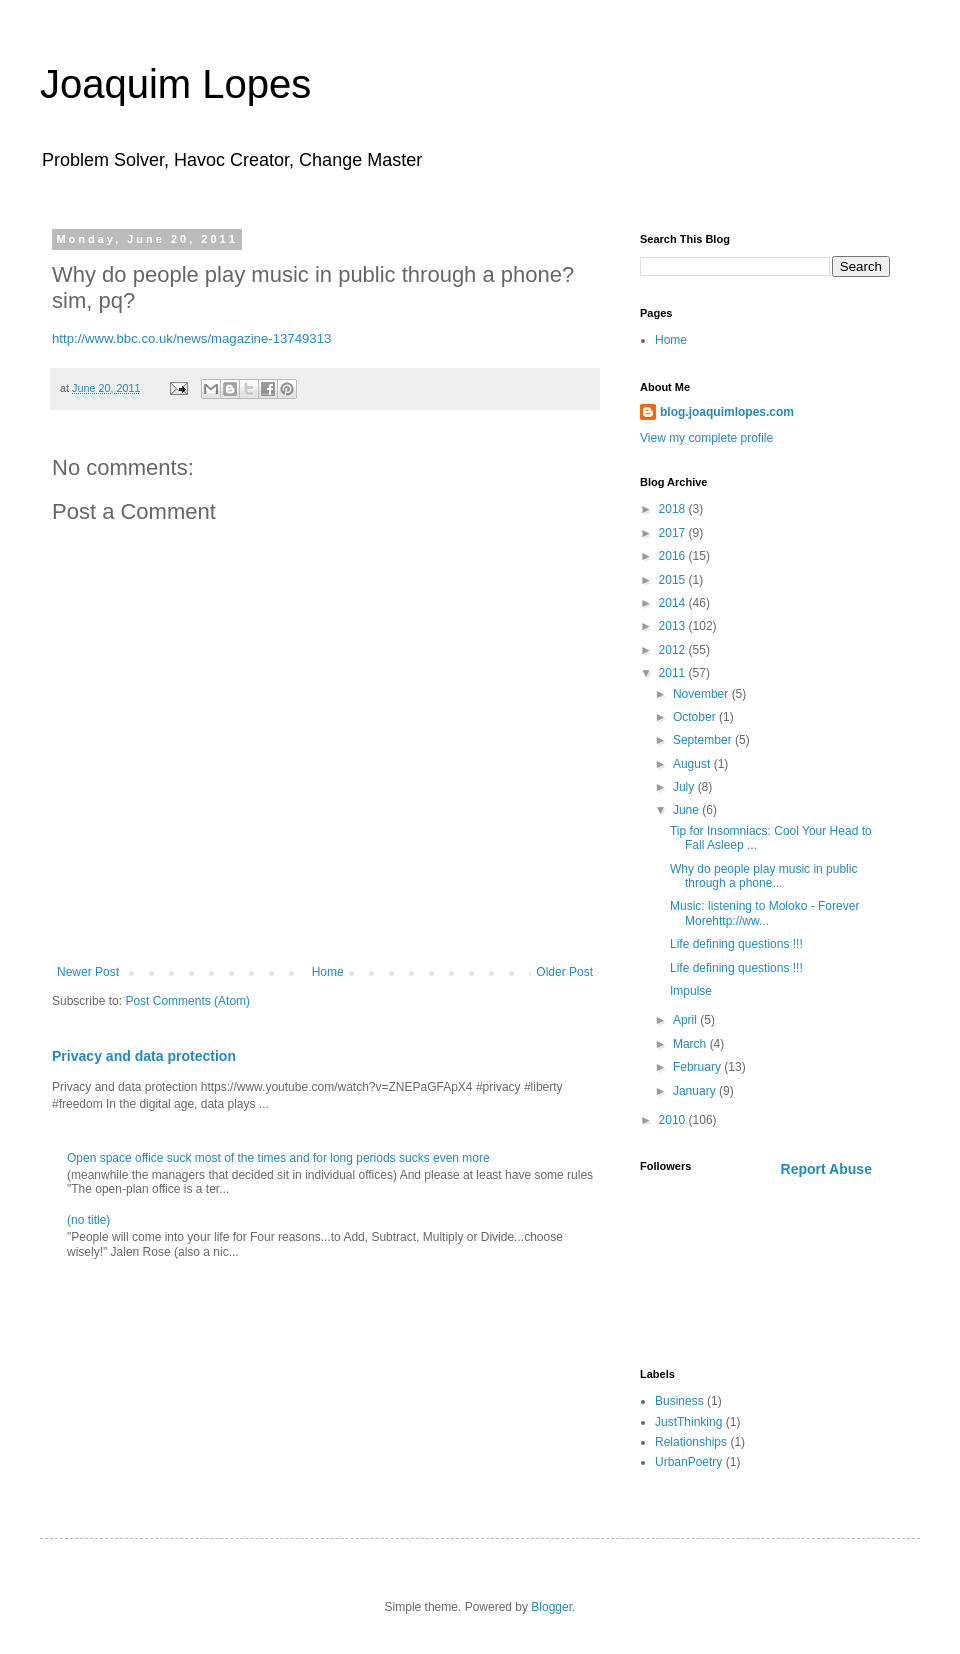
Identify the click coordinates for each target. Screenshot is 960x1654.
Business (679, 1401)
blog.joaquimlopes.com (727, 412)
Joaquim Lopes (175, 84)
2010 (674, 1120)
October (696, 717)
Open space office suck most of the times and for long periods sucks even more (278, 1158)
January (696, 1091)
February (698, 1067)
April (686, 1020)
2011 (674, 673)
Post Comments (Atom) (187, 1001)
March (691, 1044)
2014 (674, 603)
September (704, 740)
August (693, 764)
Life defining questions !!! (736, 944)
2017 (674, 533)
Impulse (691, 991)
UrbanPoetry (688, 1462)
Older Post (564, 972)
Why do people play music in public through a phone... (763, 876)
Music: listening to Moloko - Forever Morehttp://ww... (764, 913)
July (685, 787)
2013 (674, 626)
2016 (674, 556)
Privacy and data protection (144, 1056)
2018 (674, 509)
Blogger (551, 1607)
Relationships (691, 1442)
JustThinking (688, 1422)
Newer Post (88, 972)
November (702, 694)
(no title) (88, 1220)
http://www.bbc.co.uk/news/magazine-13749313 (191, 338)
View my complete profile (706, 438)
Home (328, 972)
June (687, 810)
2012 (674, 650)
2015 (674, 580)
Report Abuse (826, 1169)
